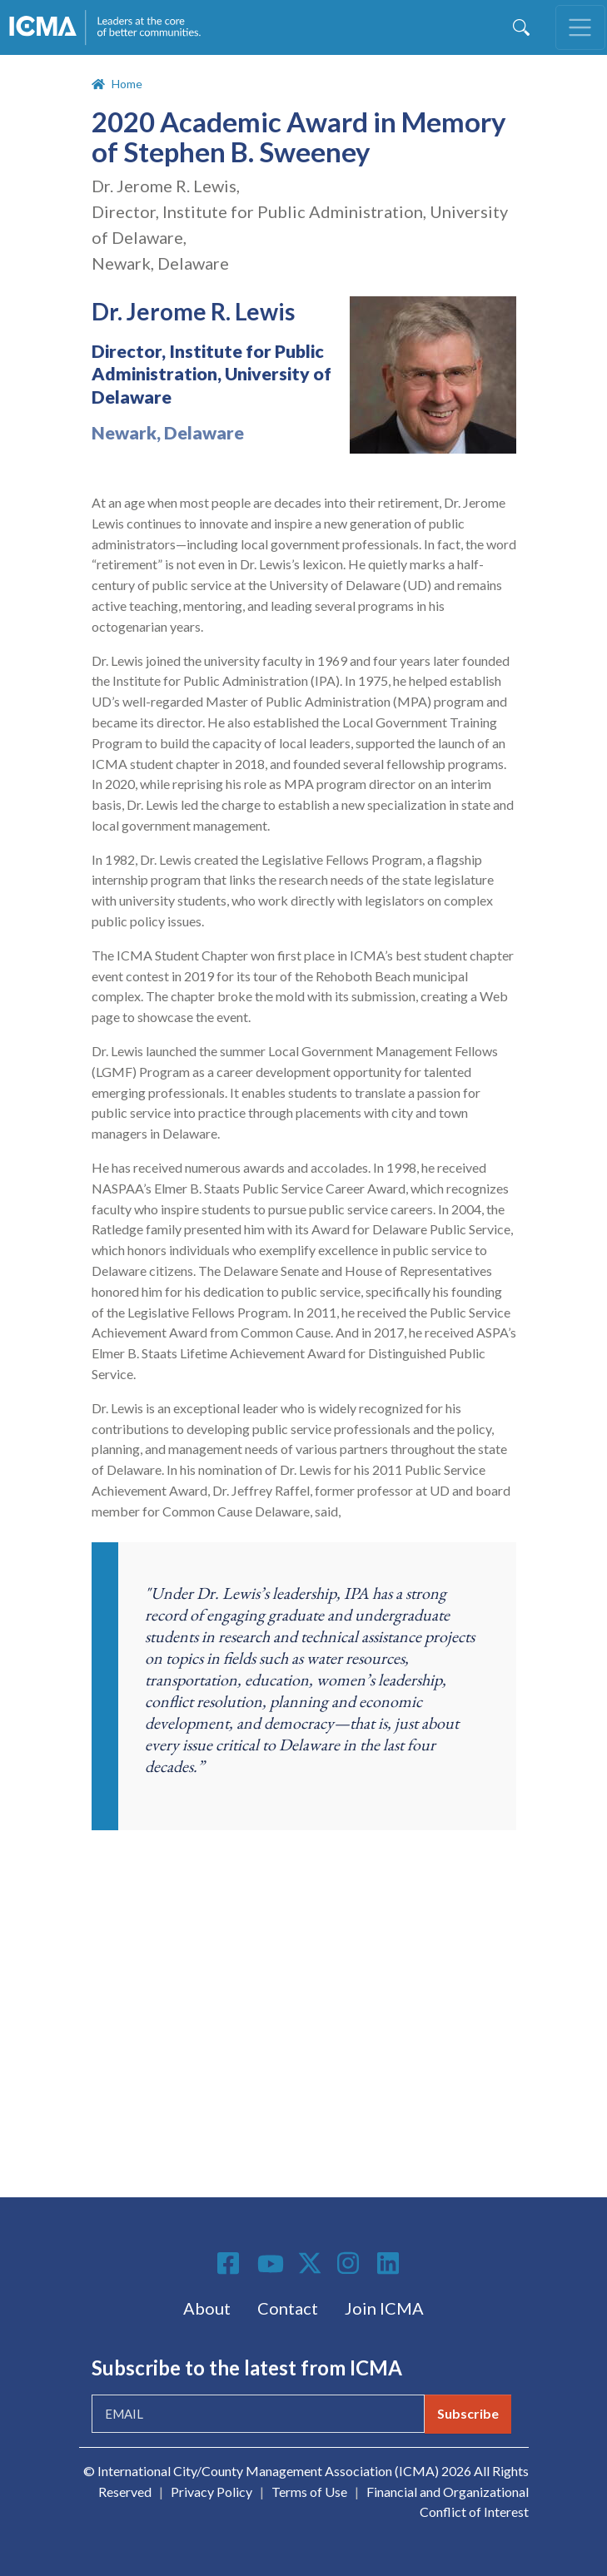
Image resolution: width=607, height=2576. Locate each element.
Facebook (230, 2263)
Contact (287, 2308)
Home (127, 84)
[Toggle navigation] (580, 27)
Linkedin (390, 2263)
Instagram (350, 2263)
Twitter (310, 2263)
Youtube (270, 2264)
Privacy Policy (211, 2491)
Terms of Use (309, 2491)
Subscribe (468, 2413)
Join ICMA (384, 2308)
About (207, 2308)
